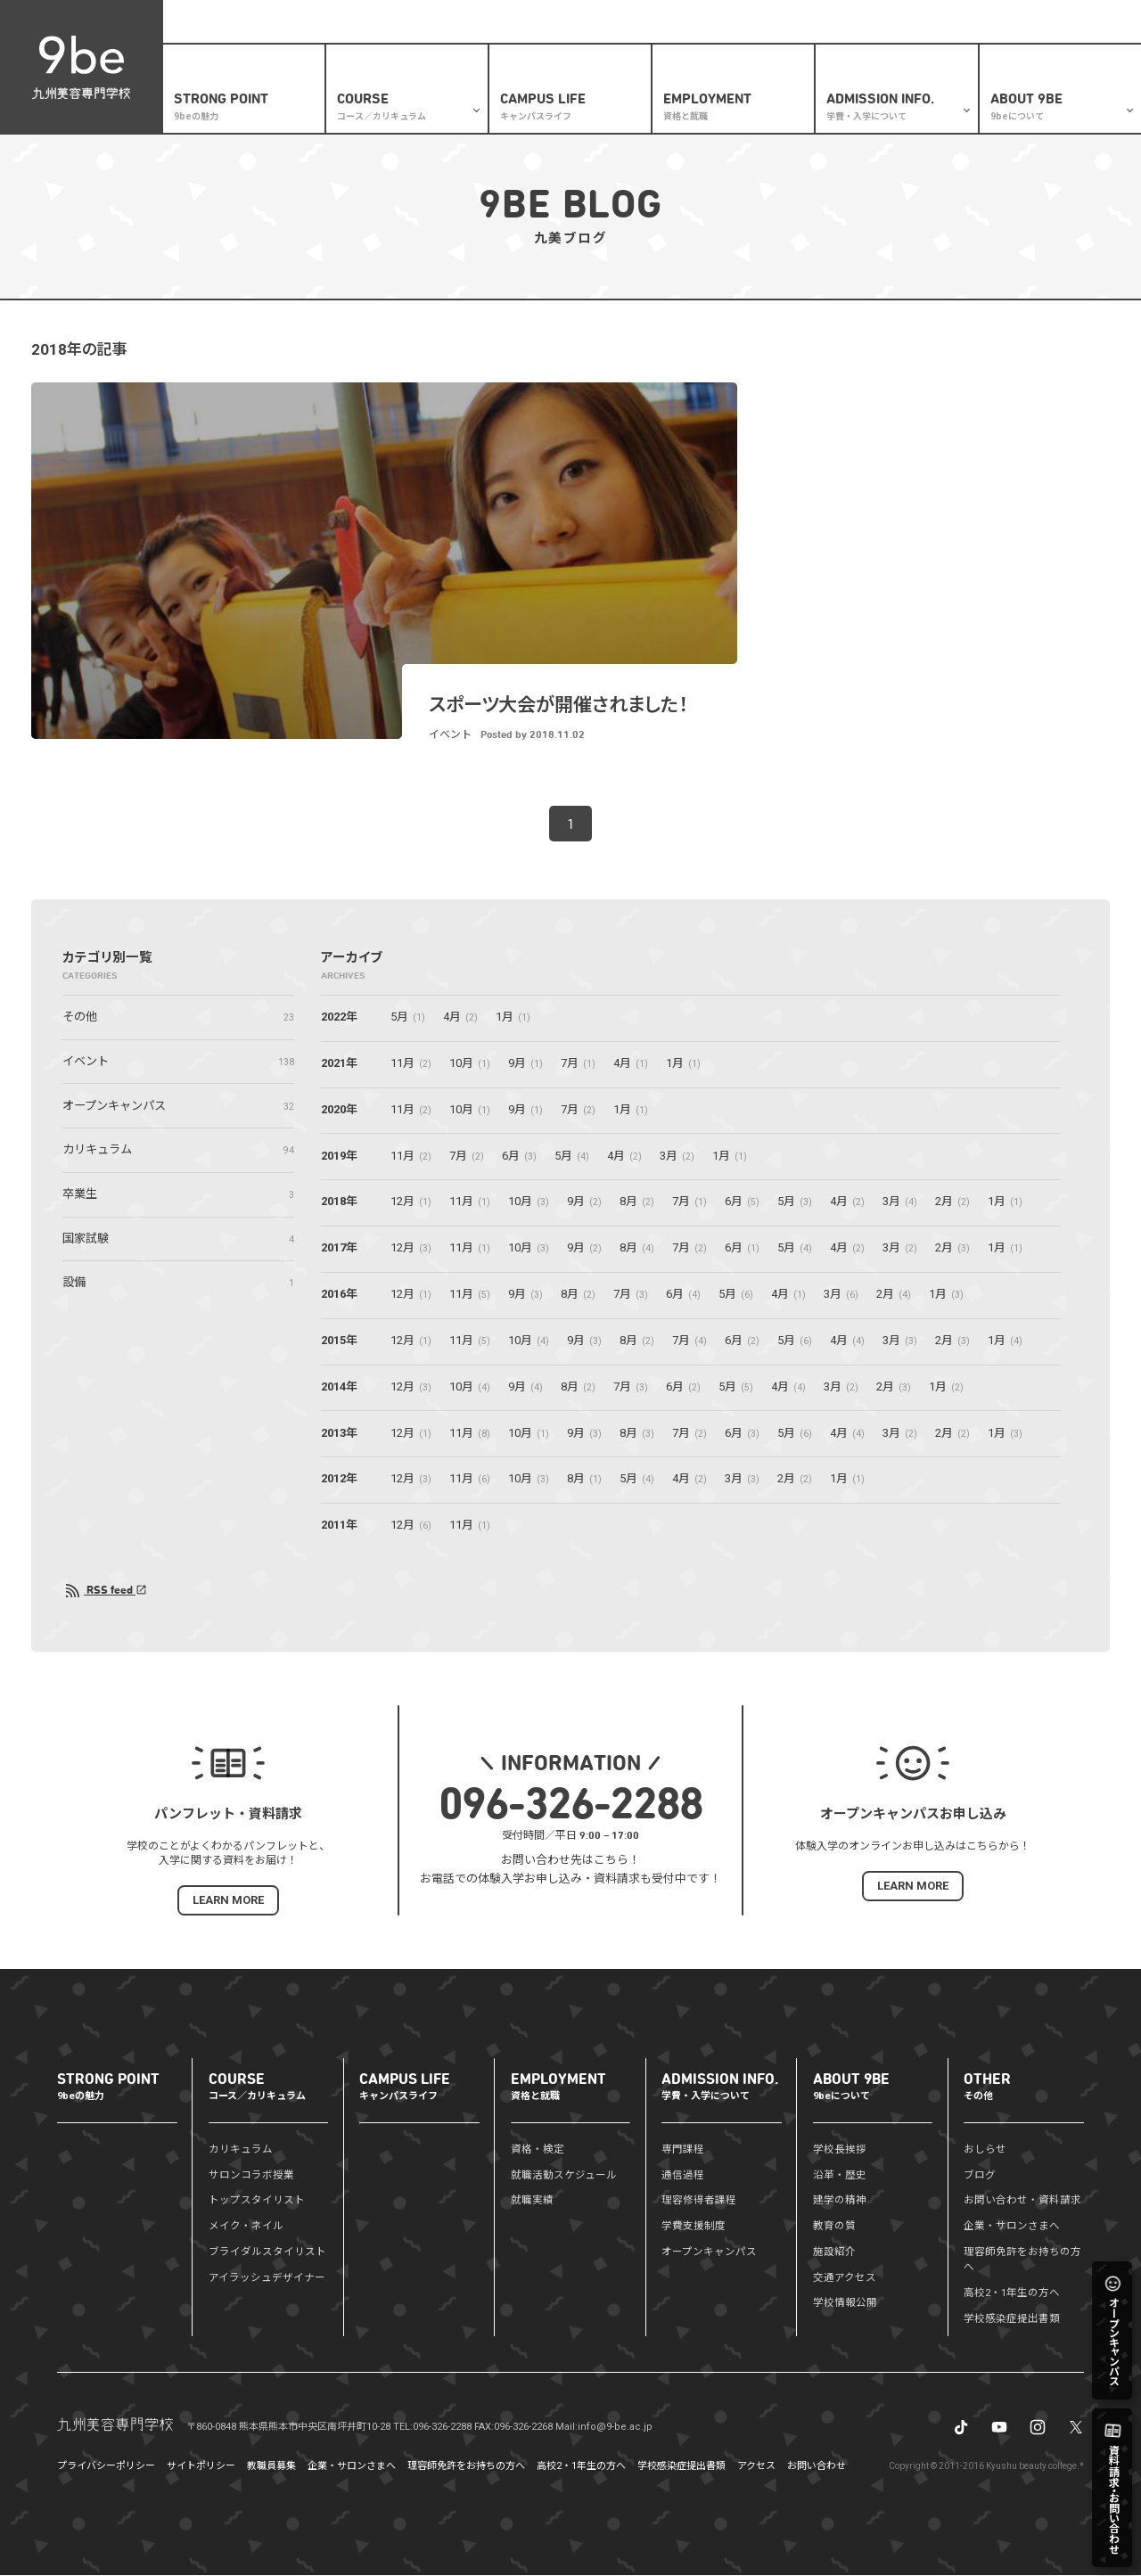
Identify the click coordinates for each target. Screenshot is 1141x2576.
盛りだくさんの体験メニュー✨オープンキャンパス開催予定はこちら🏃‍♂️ (342, 21)
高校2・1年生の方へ (622, 22)
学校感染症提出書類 (1012, 2319)
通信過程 (682, 2176)
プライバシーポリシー (106, 2467)
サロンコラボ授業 (251, 2176)
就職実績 (532, 2201)
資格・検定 (537, 2150)
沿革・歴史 (839, 2176)
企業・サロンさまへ (954, 22)
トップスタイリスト (257, 2201)
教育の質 (834, 2226)
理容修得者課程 (698, 2201)
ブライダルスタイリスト (267, 2252)
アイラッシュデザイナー (267, 2278)
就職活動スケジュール (564, 2176)
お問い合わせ (816, 2467)
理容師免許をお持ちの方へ (466, 2467)
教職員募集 (271, 2467)
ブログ (753, 22)
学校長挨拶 (839, 2150)
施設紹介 (834, 2252)
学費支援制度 (693, 2226)
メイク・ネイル (246, 2226)
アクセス (756, 2467)
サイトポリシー (201, 2467)
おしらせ (702, 22)
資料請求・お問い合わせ (840, 22)
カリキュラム (241, 2150)
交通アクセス (844, 2278)
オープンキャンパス (709, 2252)
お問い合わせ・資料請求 (1022, 2201)
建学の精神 (839, 2201)
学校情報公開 (845, 2303)
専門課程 (682, 2150)
